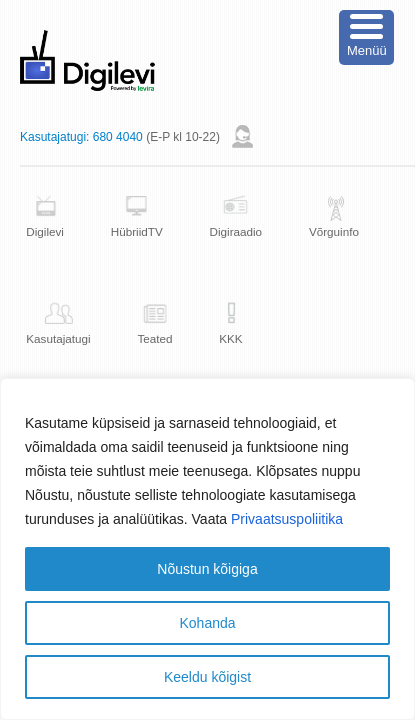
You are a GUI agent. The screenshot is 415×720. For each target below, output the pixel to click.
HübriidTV (137, 231)
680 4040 (118, 137)
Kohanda (207, 623)
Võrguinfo (334, 231)
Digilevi (45, 231)
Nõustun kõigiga (207, 569)
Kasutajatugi (58, 338)
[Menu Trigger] (366, 37)
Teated (154, 338)
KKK (230, 338)
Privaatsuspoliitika (287, 519)
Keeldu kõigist (207, 677)
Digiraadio (236, 231)
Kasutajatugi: (54, 137)
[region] (207, 549)
